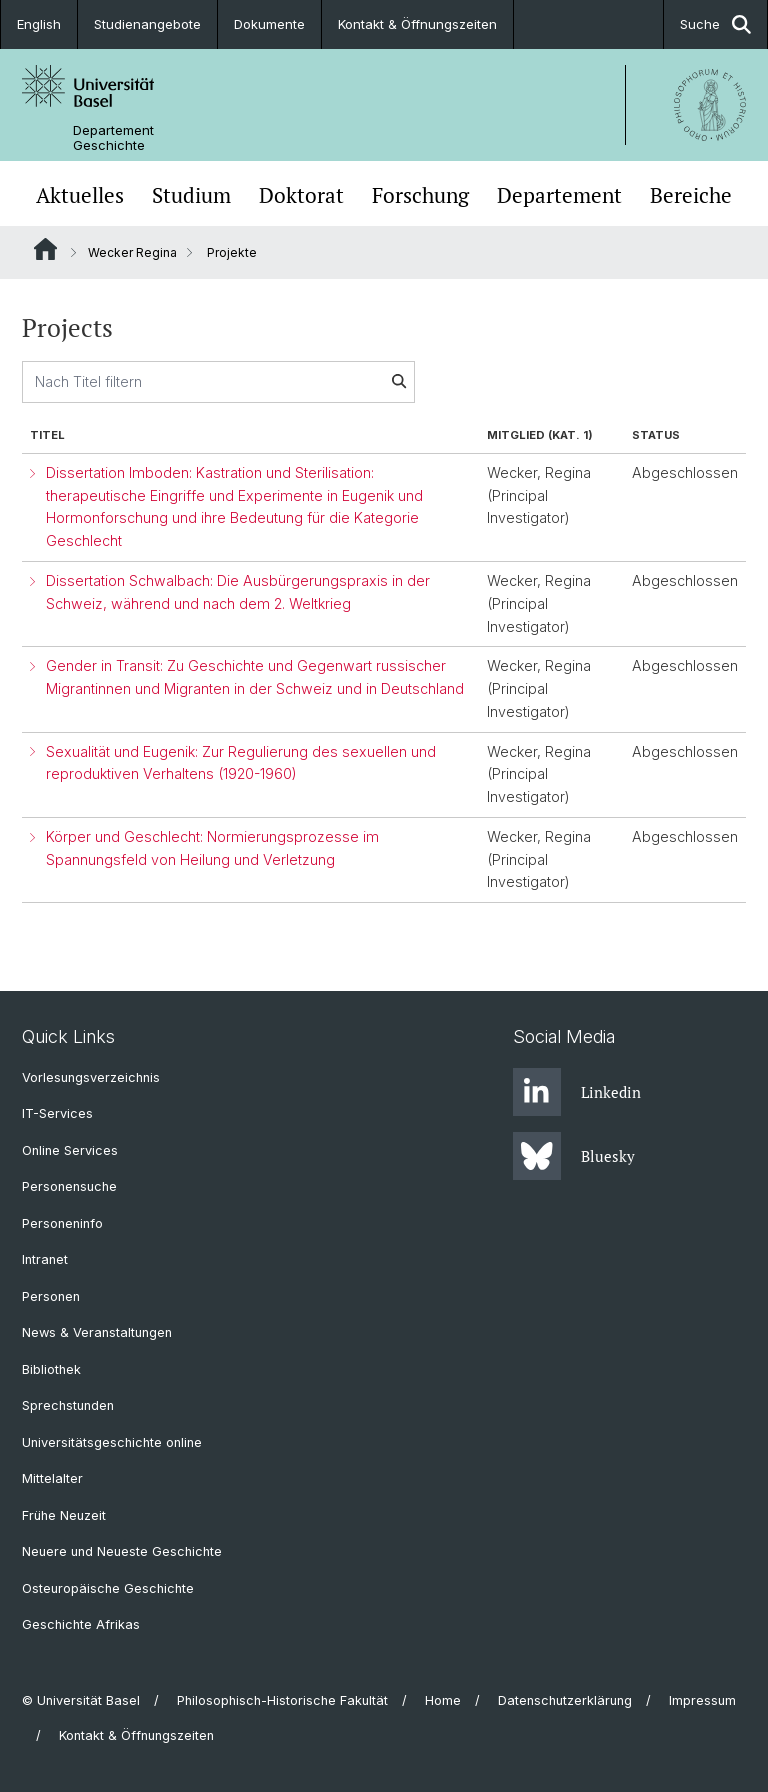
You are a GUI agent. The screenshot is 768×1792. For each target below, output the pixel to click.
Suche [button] (715, 24)
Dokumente (269, 24)
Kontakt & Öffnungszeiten (417, 24)
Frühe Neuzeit (64, 1515)
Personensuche (69, 1186)
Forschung (420, 195)
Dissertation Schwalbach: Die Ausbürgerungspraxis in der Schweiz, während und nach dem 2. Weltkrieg (238, 592)
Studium (191, 195)
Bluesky (574, 1156)
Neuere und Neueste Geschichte (122, 1551)
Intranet (45, 1259)
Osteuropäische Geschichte (108, 1588)
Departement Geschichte (113, 138)
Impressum (702, 1700)
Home (443, 1700)
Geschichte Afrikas (81, 1624)
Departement (559, 195)
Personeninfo (62, 1223)
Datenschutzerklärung (565, 1700)
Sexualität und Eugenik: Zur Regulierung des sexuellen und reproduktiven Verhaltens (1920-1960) (241, 763)
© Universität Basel (81, 1700)
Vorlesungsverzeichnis (91, 1077)
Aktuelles (80, 195)
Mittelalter (52, 1478)
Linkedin (577, 1092)
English (39, 24)
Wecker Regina (132, 252)
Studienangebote (147, 24)
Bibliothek (51, 1369)
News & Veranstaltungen (97, 1332)
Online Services (70, 1150)
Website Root (45, 249)
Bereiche (691, 195)
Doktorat (301, 195)
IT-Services (57, 1113)
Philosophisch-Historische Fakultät (282, 1700)
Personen (51, 1296)
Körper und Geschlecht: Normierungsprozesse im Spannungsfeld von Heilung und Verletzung (212, 848)
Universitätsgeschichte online (112, 1442)
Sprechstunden (68, 1405)
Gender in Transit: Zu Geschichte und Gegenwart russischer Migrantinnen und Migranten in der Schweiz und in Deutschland (255, 677)
